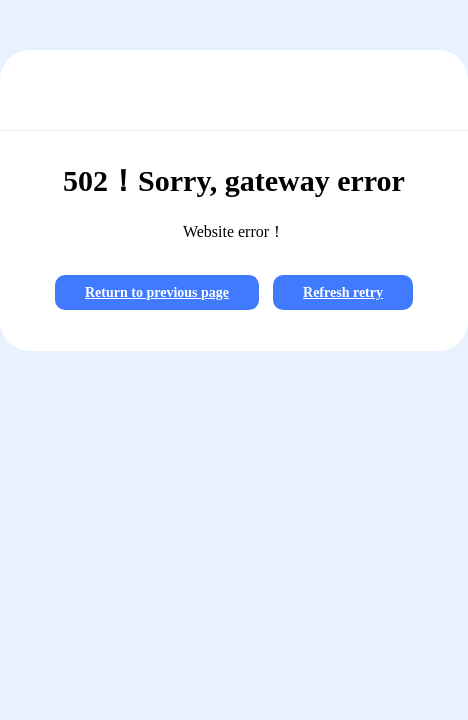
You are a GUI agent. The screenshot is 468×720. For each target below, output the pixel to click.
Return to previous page (157, 292)
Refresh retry (343, 292)
